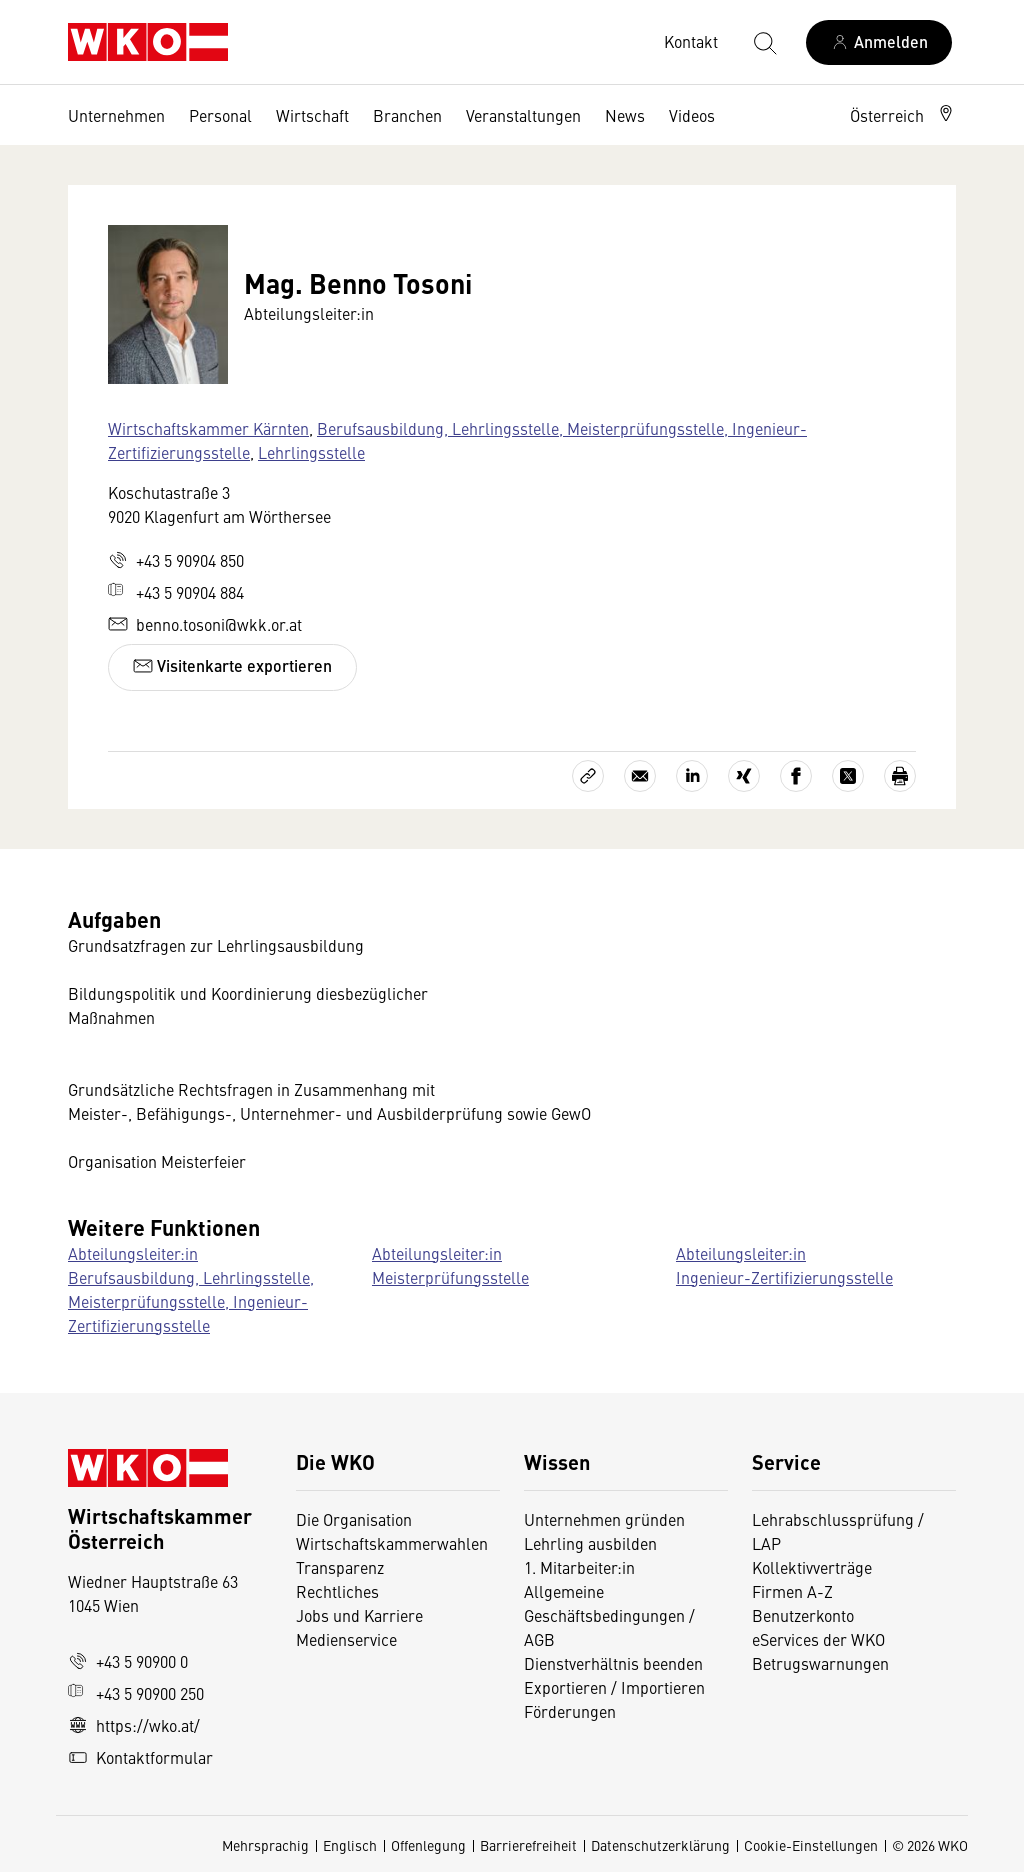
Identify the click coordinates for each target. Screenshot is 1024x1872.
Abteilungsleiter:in (133, 1253)
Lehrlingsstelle (311, 452)
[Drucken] (900, 776)
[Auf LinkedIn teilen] (692, 776)
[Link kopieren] (588, 776)
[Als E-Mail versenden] (640, 776)
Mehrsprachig (265, 1845)
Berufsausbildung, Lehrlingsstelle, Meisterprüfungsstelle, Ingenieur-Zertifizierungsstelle (457, 440)
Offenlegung (428, 1845)
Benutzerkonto (803, 1615)
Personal (220, 115)
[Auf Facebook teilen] (796, 776)
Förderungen (570, 1711)
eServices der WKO (818, 1639)
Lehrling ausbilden (590, 1543)
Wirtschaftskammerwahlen (392, 1543)
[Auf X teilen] (848, 776)
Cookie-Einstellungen (811, 1845)
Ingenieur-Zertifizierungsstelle (784, 1277)
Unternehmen (116, 115)
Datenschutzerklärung (660, 1845)
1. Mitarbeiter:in (579, 1567)
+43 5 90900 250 (136, 1693)
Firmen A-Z (792, 1591)
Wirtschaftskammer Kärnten (208, 428)
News (625, 115)
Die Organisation (354, 1519)
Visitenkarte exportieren (232, 665)
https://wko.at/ (134, 1725)
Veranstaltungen (523, 115)
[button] (903, 115)
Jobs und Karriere (359, 1615)
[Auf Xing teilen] (744, 776)
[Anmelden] (879, 42)
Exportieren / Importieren (614, 1687)
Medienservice (346, 1639)
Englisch (350, 1845)
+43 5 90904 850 (176, 560)
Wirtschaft (312, 115)
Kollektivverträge (812, 1567)
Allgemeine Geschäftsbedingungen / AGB (609, 1615)
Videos (692, 115)
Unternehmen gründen (604, 1519)
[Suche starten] (764, 42)
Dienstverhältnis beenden (613, 1663)
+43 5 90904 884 (176, 592)
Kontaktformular (140, 1757)
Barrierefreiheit (528, 1845)
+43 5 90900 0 (128, 1661)
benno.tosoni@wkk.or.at (205, 624)
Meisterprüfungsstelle (450, 1277)
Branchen (407, 115)
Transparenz (340, 1567)
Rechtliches (337, 1591)
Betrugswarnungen (822, 1663)
